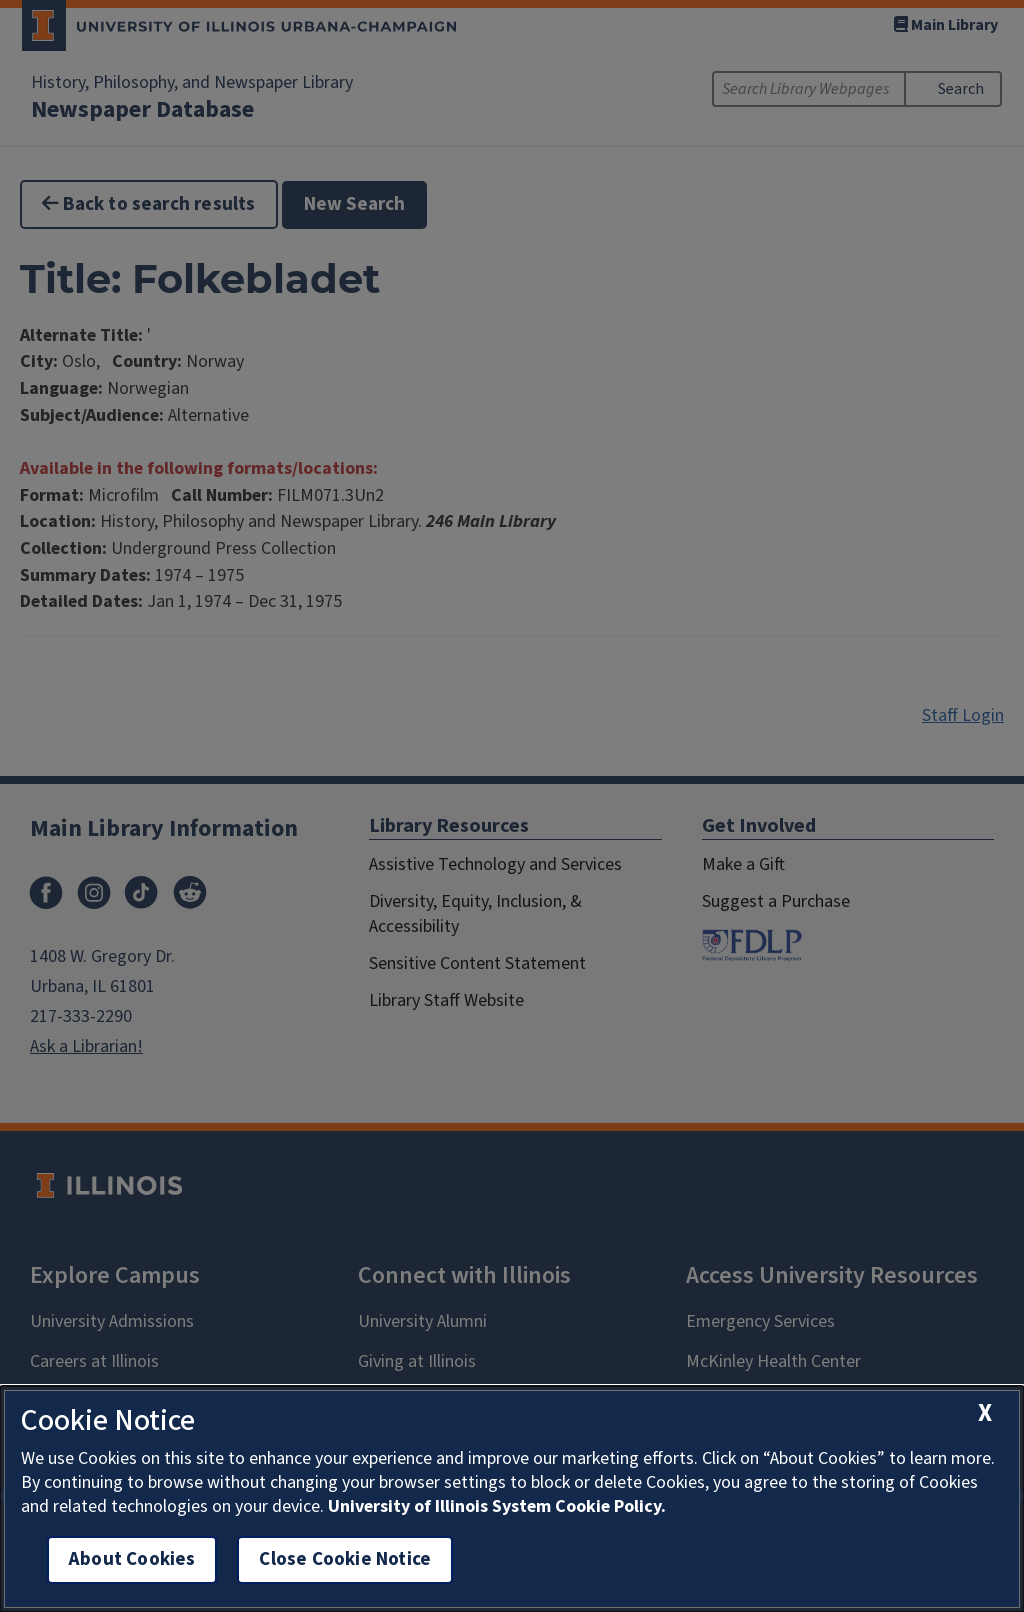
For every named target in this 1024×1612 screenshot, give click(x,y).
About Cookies (132, 1559)
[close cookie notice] (985, 1413)
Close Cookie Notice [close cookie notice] (345, 1559)
